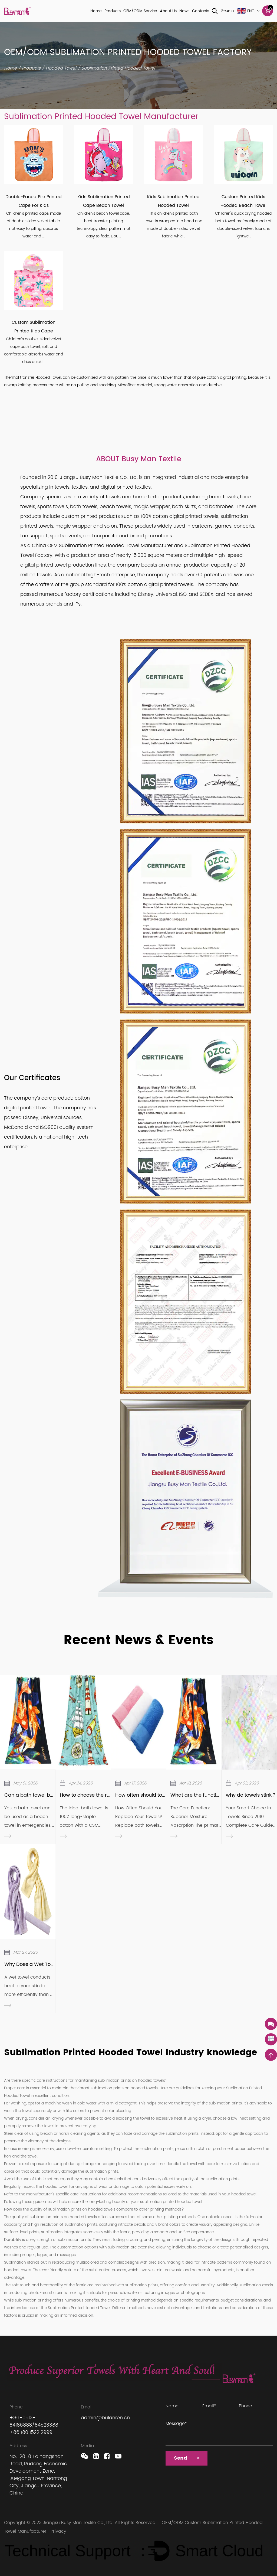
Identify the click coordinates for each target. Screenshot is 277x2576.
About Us (168, 11)
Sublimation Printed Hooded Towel (79, 2308)
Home (96, 11)
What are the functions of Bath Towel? (215, 1795)
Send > (189, 2460)
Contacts (200, 11)
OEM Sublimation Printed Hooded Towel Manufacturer (110, 546)
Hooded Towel (61, 68)
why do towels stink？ (251, 1795)
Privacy (58, 2531)
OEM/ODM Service (140, 11)
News (184, 11)
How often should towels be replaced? (160, 1795)
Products (112, 11)
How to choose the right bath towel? (102, 1795)
